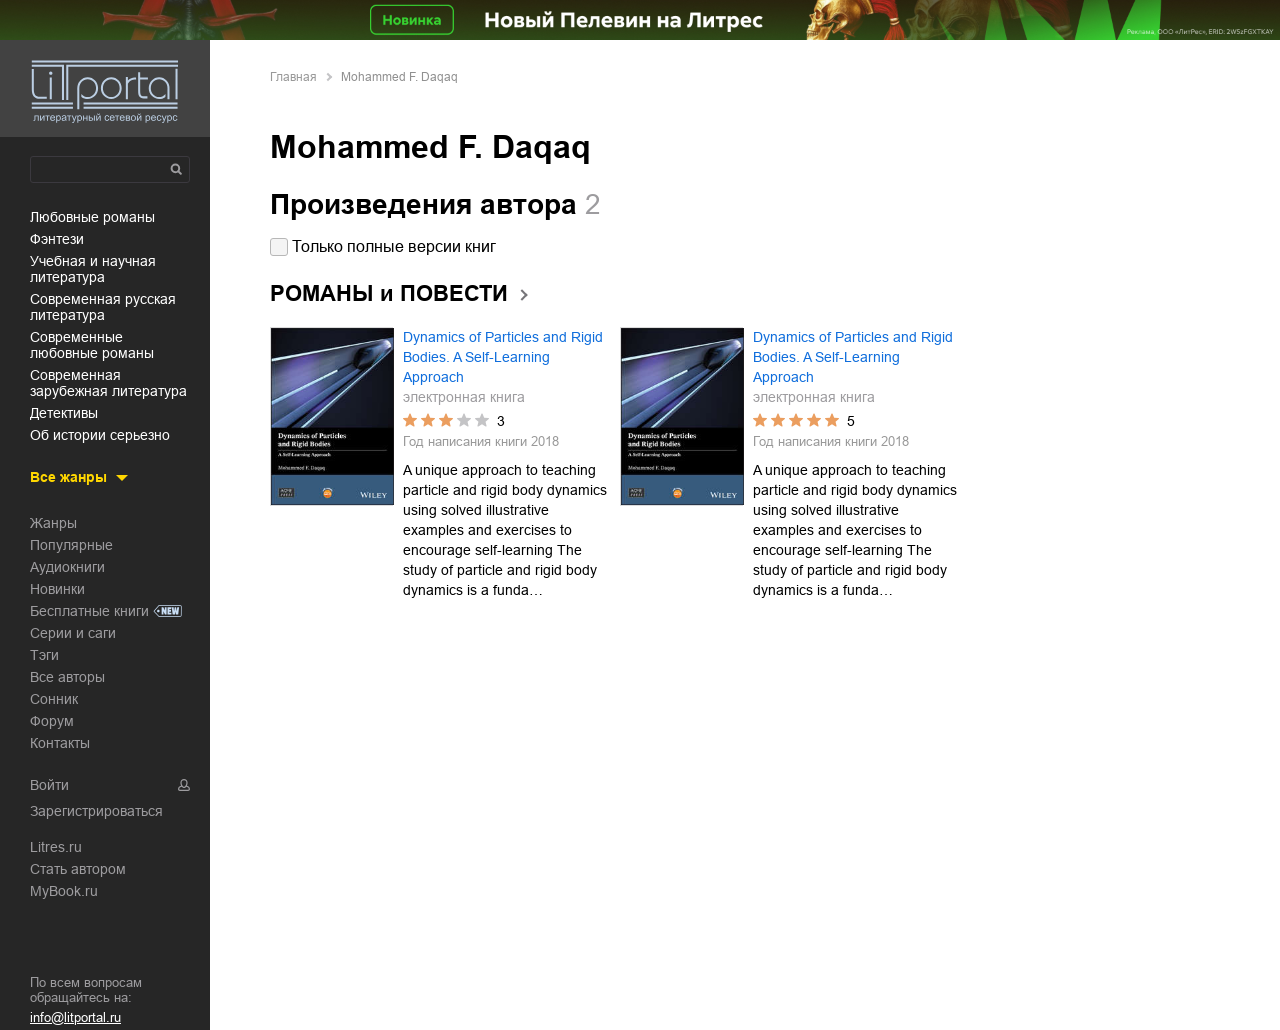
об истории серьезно (100, 435)
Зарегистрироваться (96, 811)
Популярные (71, 545)
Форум (52, 721)
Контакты (60, 743)
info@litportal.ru (75, 1017)
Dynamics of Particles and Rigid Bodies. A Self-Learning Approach (503, 357)
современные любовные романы (92, 345)
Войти (49, 785)
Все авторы (67, 677)
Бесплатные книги (89, 611)
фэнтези (57, 239)
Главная (293, 77)
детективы (64, 413)
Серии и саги (73, 633)
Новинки (57, 589)
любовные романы (92, 217)
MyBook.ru (64, 891)
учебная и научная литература (93, 269)
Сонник (54, 699)
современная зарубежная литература (108, 383)
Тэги (44, 655)
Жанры (53, 523)
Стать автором (78, 869)
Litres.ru (56, 847)
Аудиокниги (67, 567)
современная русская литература (103, 307)
